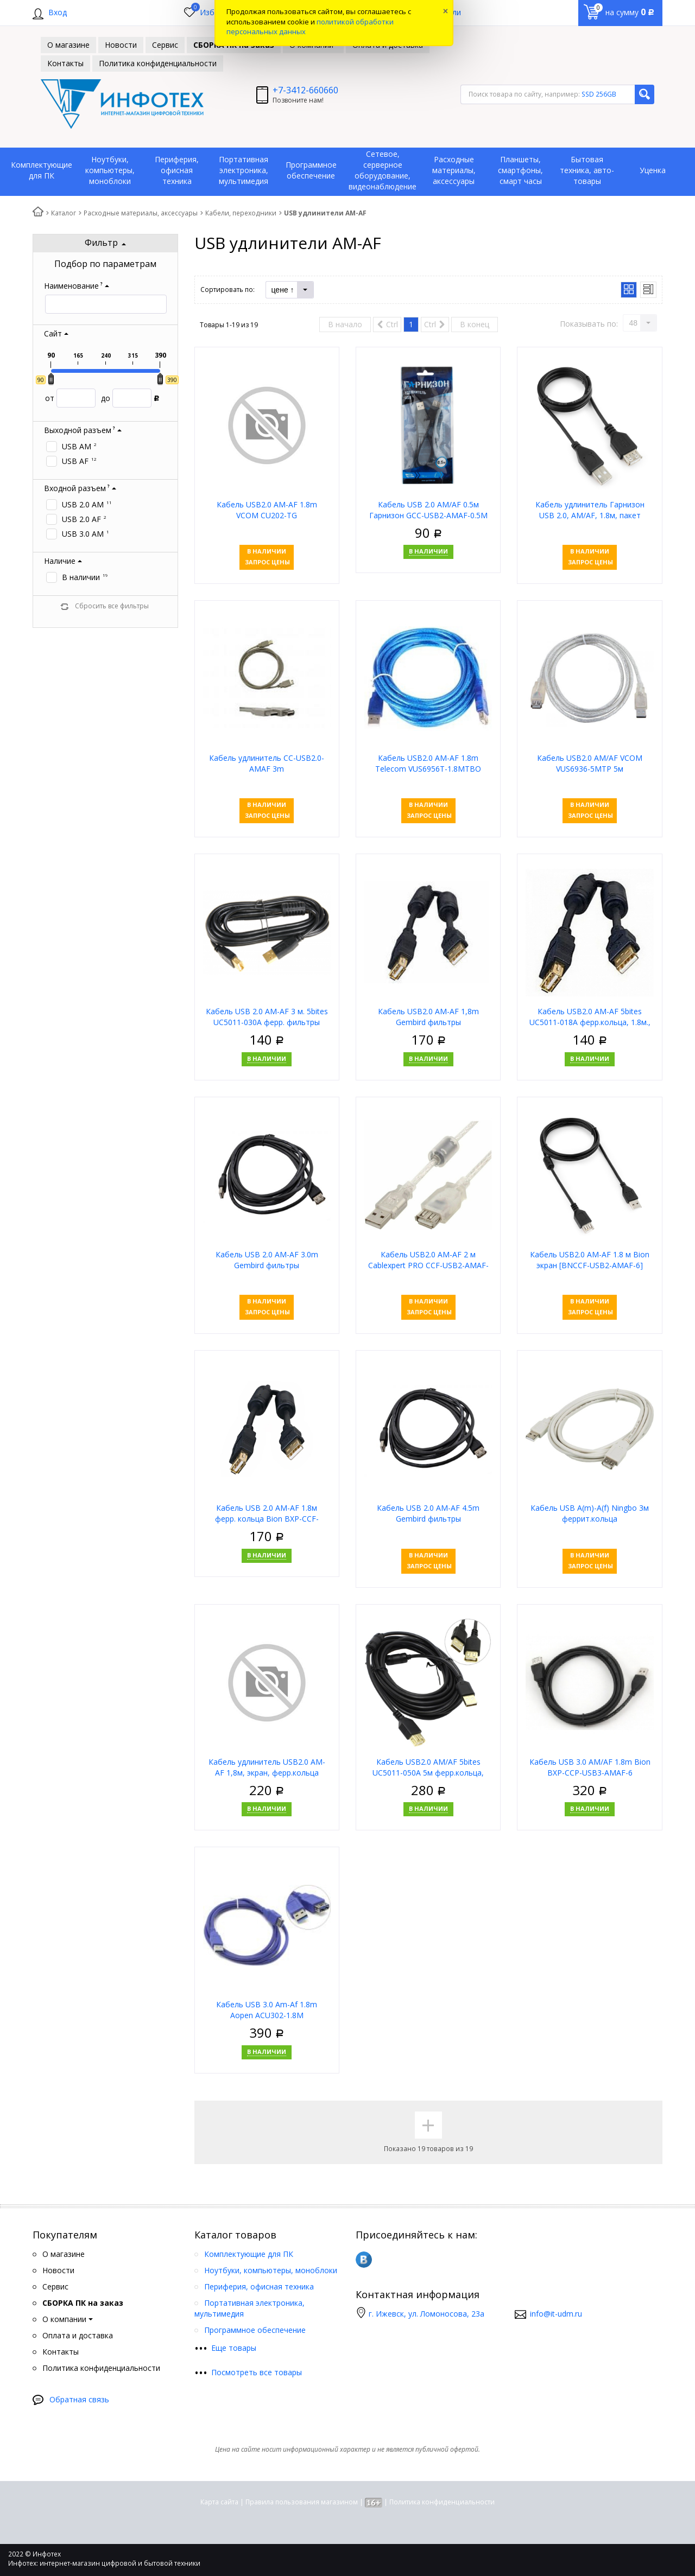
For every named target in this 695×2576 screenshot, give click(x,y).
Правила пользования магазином (301, 2502)
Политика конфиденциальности (442, 2502)
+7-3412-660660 (305, 90)
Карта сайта (219, 2502)
